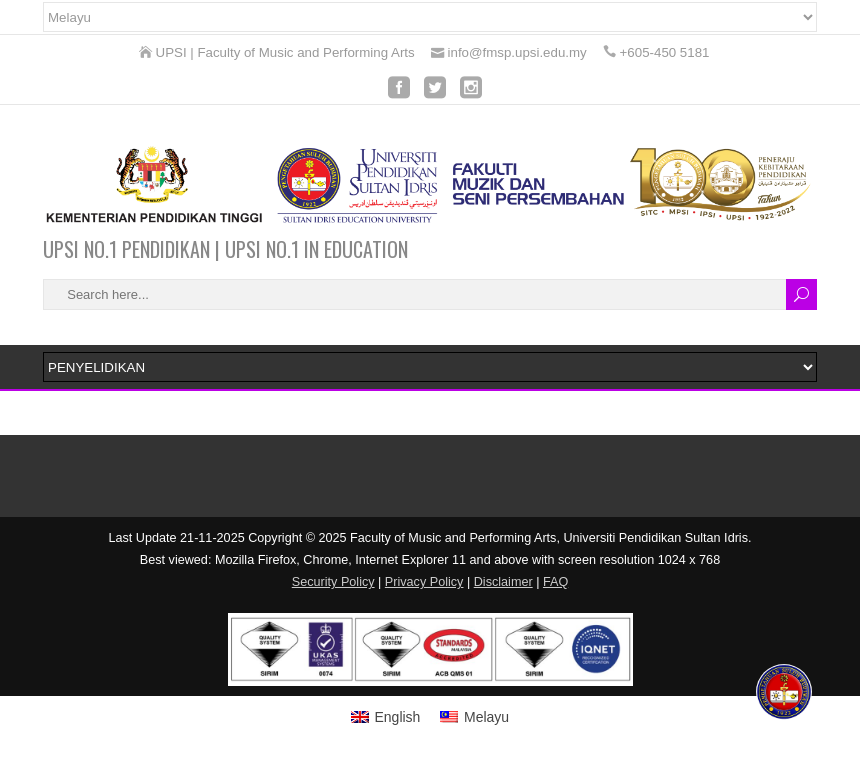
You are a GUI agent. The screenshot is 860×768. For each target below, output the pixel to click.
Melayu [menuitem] (486, 717)
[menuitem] (386, 717)
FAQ (555, 582)
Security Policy (333, 582)
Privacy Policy (424, 582)
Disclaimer (503, 582)
